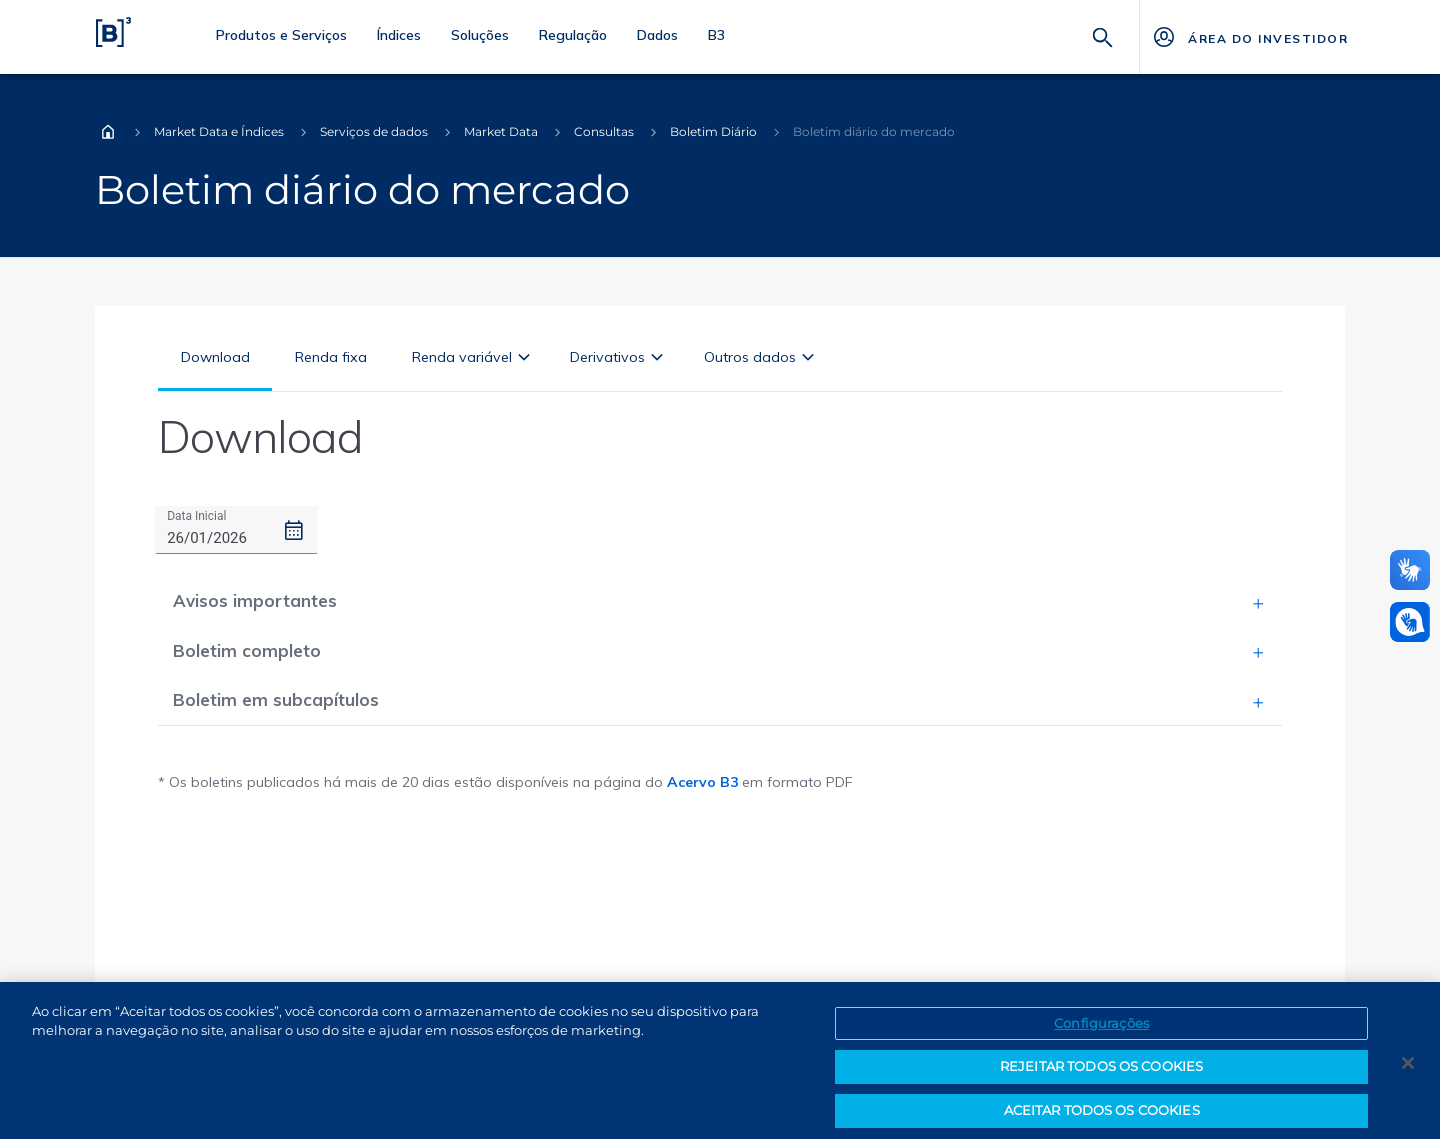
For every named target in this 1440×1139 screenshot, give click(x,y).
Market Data (501, 131)
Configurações (1101, 1034)
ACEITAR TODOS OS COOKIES (1102, 1121)
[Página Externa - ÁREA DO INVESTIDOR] (1249, 37)
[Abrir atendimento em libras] (1410, 622)
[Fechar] (1408, 1074)
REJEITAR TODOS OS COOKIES (1101, 1078)
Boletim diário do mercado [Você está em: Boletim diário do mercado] (874, 131)
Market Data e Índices (219, 131)
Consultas (604, 131)
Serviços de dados (374, 131)
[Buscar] (1103, 35)
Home (108, 132)
